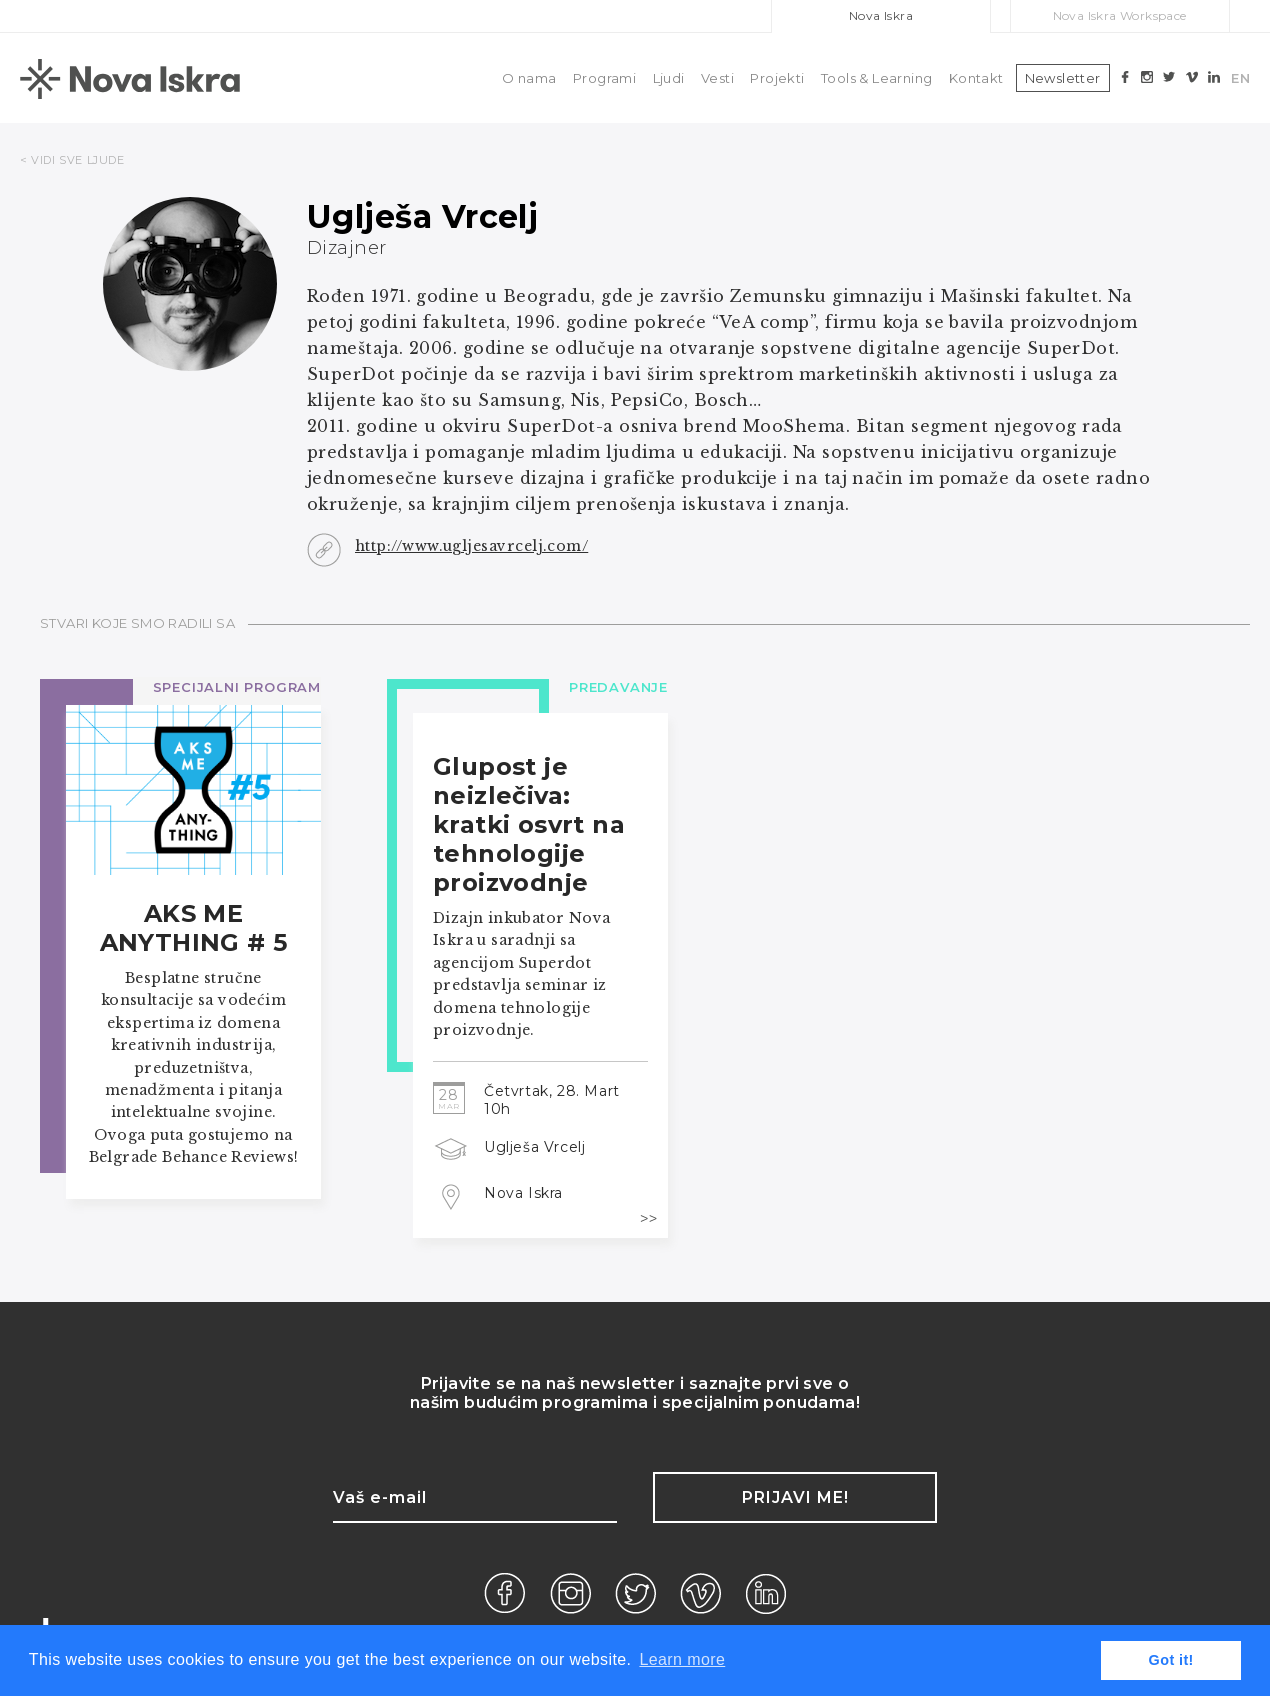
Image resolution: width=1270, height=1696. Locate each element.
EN (1240, 78)
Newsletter (1063, 78)
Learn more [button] (682, 1659)
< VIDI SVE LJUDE (72, 160)
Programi (604, 78)
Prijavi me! (795, 1497)
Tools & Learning (876, 78)
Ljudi (669, 78)
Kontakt (976, 78)
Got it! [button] (1171, 1660)
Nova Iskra (881, 15)
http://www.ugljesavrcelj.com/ (471, 546)
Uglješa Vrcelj (534, 1147)
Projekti (777, 78)
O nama (529, 78)
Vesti (717, 78)
